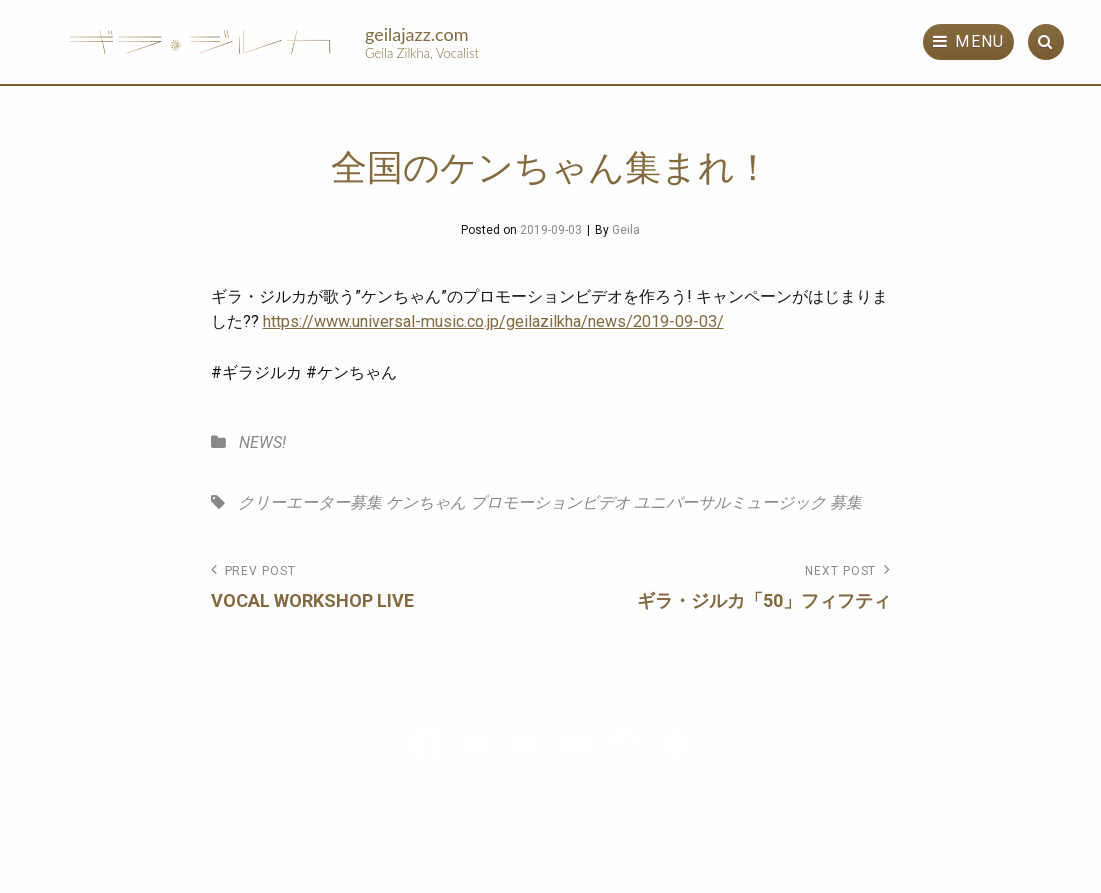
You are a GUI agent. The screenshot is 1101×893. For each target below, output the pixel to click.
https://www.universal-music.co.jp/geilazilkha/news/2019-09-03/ (493, 321)
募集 (846, 502)
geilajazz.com (416, 34)
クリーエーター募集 (310, 502)
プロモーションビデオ (550, 502)
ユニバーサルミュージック (730, 502)
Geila (626, 230)
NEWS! (262, 442)
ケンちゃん (426, 502)
